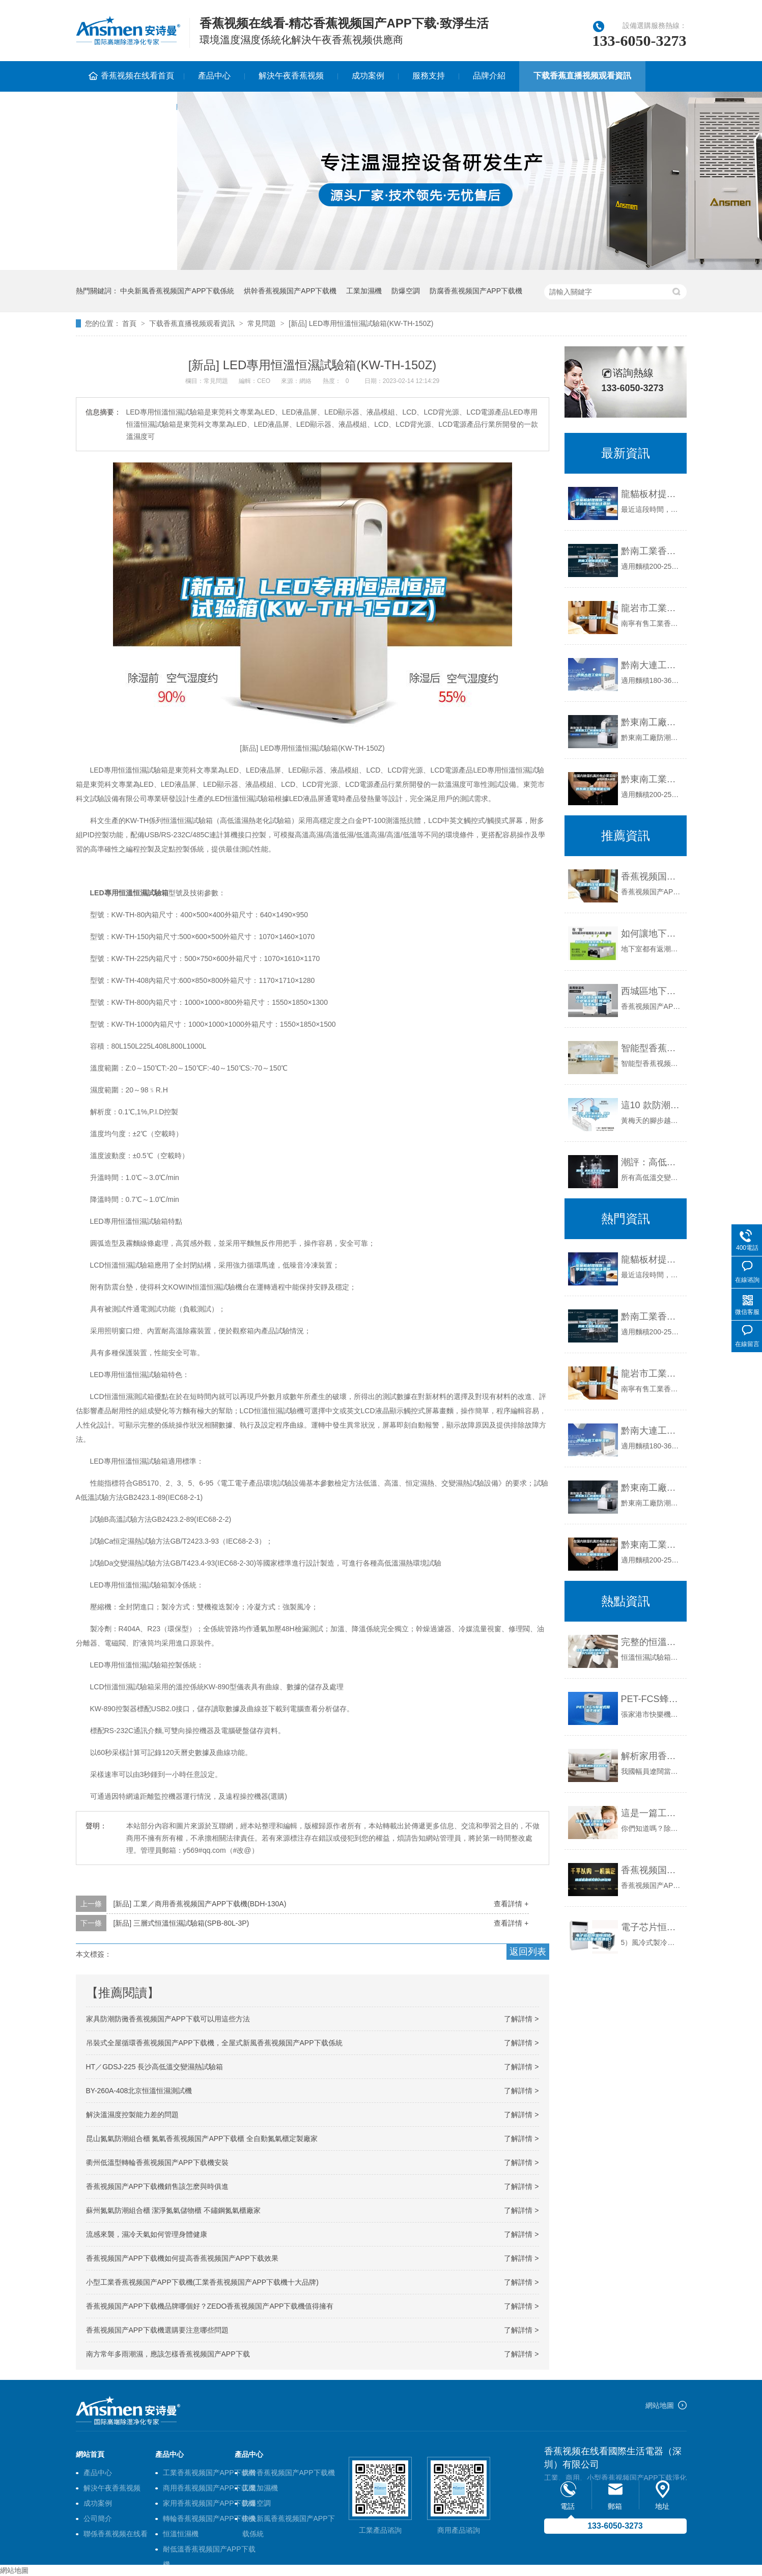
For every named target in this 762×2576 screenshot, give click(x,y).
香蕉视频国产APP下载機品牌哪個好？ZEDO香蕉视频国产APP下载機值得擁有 (210, 2306)
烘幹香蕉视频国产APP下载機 (290, 291)
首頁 (129, 323)
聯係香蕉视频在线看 (126, 106)
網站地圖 (659, 2405)
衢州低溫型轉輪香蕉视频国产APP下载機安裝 (157, 2162)
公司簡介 (97, 2518)
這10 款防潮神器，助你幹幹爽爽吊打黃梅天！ (651, 1105)
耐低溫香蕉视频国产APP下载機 (209, 2551)
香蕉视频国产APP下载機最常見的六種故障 (651, 1870)
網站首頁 (90, 2454)
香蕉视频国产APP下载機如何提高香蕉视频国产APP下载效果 (182, 2258)
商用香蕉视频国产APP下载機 (209, 2488)
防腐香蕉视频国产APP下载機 (476, 291)
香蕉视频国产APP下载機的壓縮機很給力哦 (651, 876)
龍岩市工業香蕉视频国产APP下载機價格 (651, 608)
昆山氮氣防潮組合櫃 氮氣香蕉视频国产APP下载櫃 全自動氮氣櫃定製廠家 (202, 2138)
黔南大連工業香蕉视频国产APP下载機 (651, 665)
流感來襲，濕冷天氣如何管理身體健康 (146, 2234)
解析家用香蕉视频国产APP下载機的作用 (651, 1756)
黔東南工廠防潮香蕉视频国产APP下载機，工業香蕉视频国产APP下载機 (651, 1488)
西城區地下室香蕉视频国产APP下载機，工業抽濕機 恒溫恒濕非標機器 (651, 991)
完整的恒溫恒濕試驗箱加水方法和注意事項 (651, 1642)
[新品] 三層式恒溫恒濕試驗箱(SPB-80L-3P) (181, 1923)
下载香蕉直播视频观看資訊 (582, 75)
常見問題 (261, 323)
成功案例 (368, 75)
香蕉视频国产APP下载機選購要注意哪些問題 (157, 2330)
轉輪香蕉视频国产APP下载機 (209, 2518)
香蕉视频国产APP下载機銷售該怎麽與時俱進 (157, 2186)
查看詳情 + (511, 1904)
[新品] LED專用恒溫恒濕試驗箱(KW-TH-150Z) (361, 323)
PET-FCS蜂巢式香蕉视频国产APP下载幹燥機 (651, 1699)
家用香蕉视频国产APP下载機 (209, 2503)
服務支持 (428, 75)
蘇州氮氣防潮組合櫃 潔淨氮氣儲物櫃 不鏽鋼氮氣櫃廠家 (173, 2210)
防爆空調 (405, 291)
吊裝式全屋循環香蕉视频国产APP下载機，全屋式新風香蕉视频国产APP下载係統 (214, 2043)
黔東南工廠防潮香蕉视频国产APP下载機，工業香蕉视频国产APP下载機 (651, 722)
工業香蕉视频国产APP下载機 (209, 2473)
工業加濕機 (364, 291)
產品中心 (214, 75)
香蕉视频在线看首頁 (137, 75)
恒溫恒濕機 (181, 2534)
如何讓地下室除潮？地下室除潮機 (651, 933)
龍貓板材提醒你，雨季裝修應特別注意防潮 (651, 1259)
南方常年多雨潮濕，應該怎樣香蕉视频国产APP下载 (168, 2354)
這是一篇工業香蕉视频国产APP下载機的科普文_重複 (651, 1813)
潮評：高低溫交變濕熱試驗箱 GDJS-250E (651, 1162)
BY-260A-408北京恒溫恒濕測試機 (139, 2091)
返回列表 (528, 1952)
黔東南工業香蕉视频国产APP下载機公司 (651, 779)
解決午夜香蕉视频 (291, 75)
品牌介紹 (489, 75)
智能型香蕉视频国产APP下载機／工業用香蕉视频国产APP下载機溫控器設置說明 (651, 1048)
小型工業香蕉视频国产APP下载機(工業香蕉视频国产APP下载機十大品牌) (202, 2282)
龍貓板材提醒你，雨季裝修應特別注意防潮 (651, 494)
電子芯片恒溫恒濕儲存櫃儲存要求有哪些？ (651, 1927)
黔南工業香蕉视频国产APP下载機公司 (651, 551)
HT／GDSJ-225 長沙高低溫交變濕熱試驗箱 (154, 2067)
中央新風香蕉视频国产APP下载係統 (177, 291)
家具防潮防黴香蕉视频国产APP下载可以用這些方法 (168, 2019)
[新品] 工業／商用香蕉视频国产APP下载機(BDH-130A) (199, 1904)
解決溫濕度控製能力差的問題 (132, 2115)
